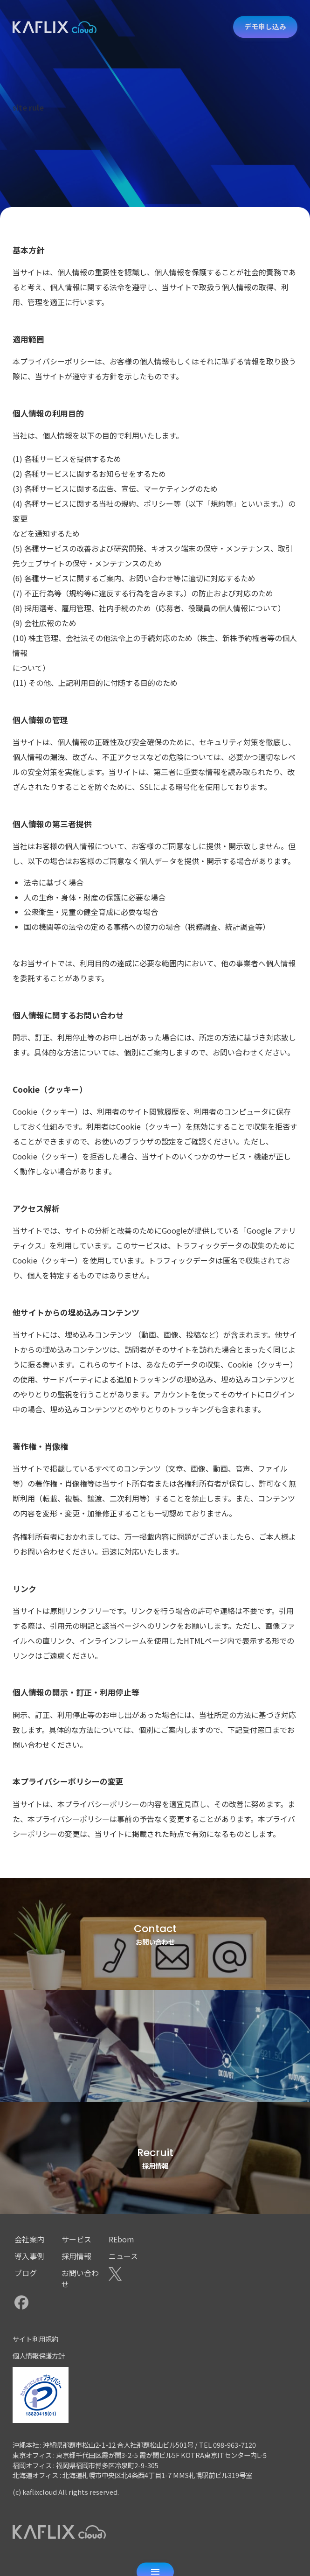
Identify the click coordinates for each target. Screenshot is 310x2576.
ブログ (25, 2272)
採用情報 (76, 2256)
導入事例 (29, 2256)
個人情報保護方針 (39, 2355)
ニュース (123, 2256)
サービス (76, 2239)
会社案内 (29, 2239)
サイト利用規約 (35, 2339)
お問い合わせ (80, 2278)
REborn (121, 2239)
